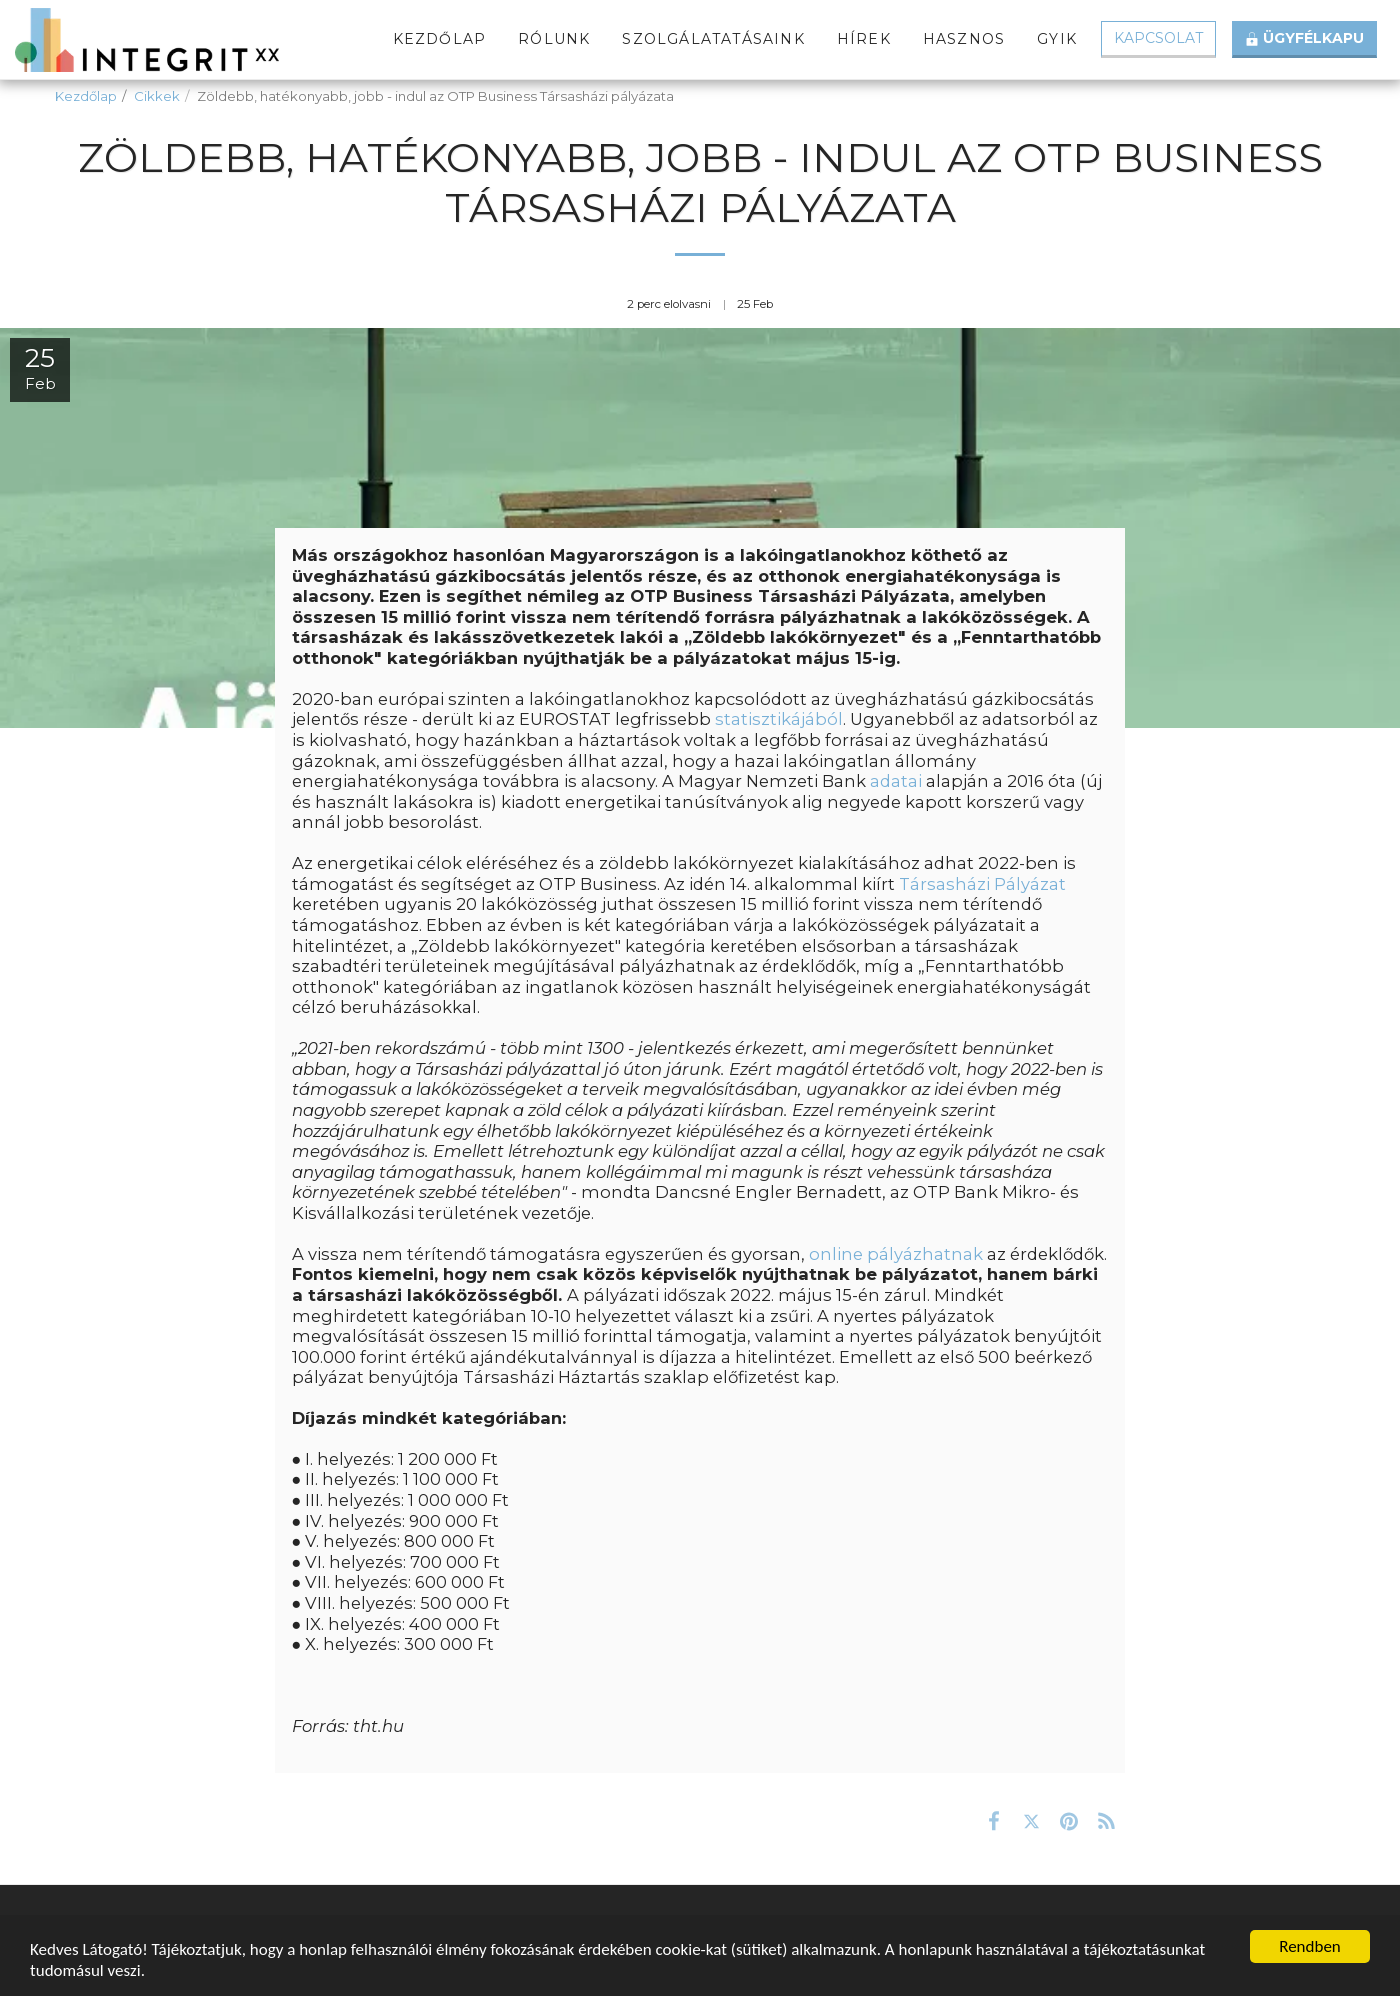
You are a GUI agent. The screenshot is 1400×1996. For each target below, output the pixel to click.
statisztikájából (779, 719)
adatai (896, 781)
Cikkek (157, 96)
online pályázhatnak (896, 1254)
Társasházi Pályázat (982, 884)
